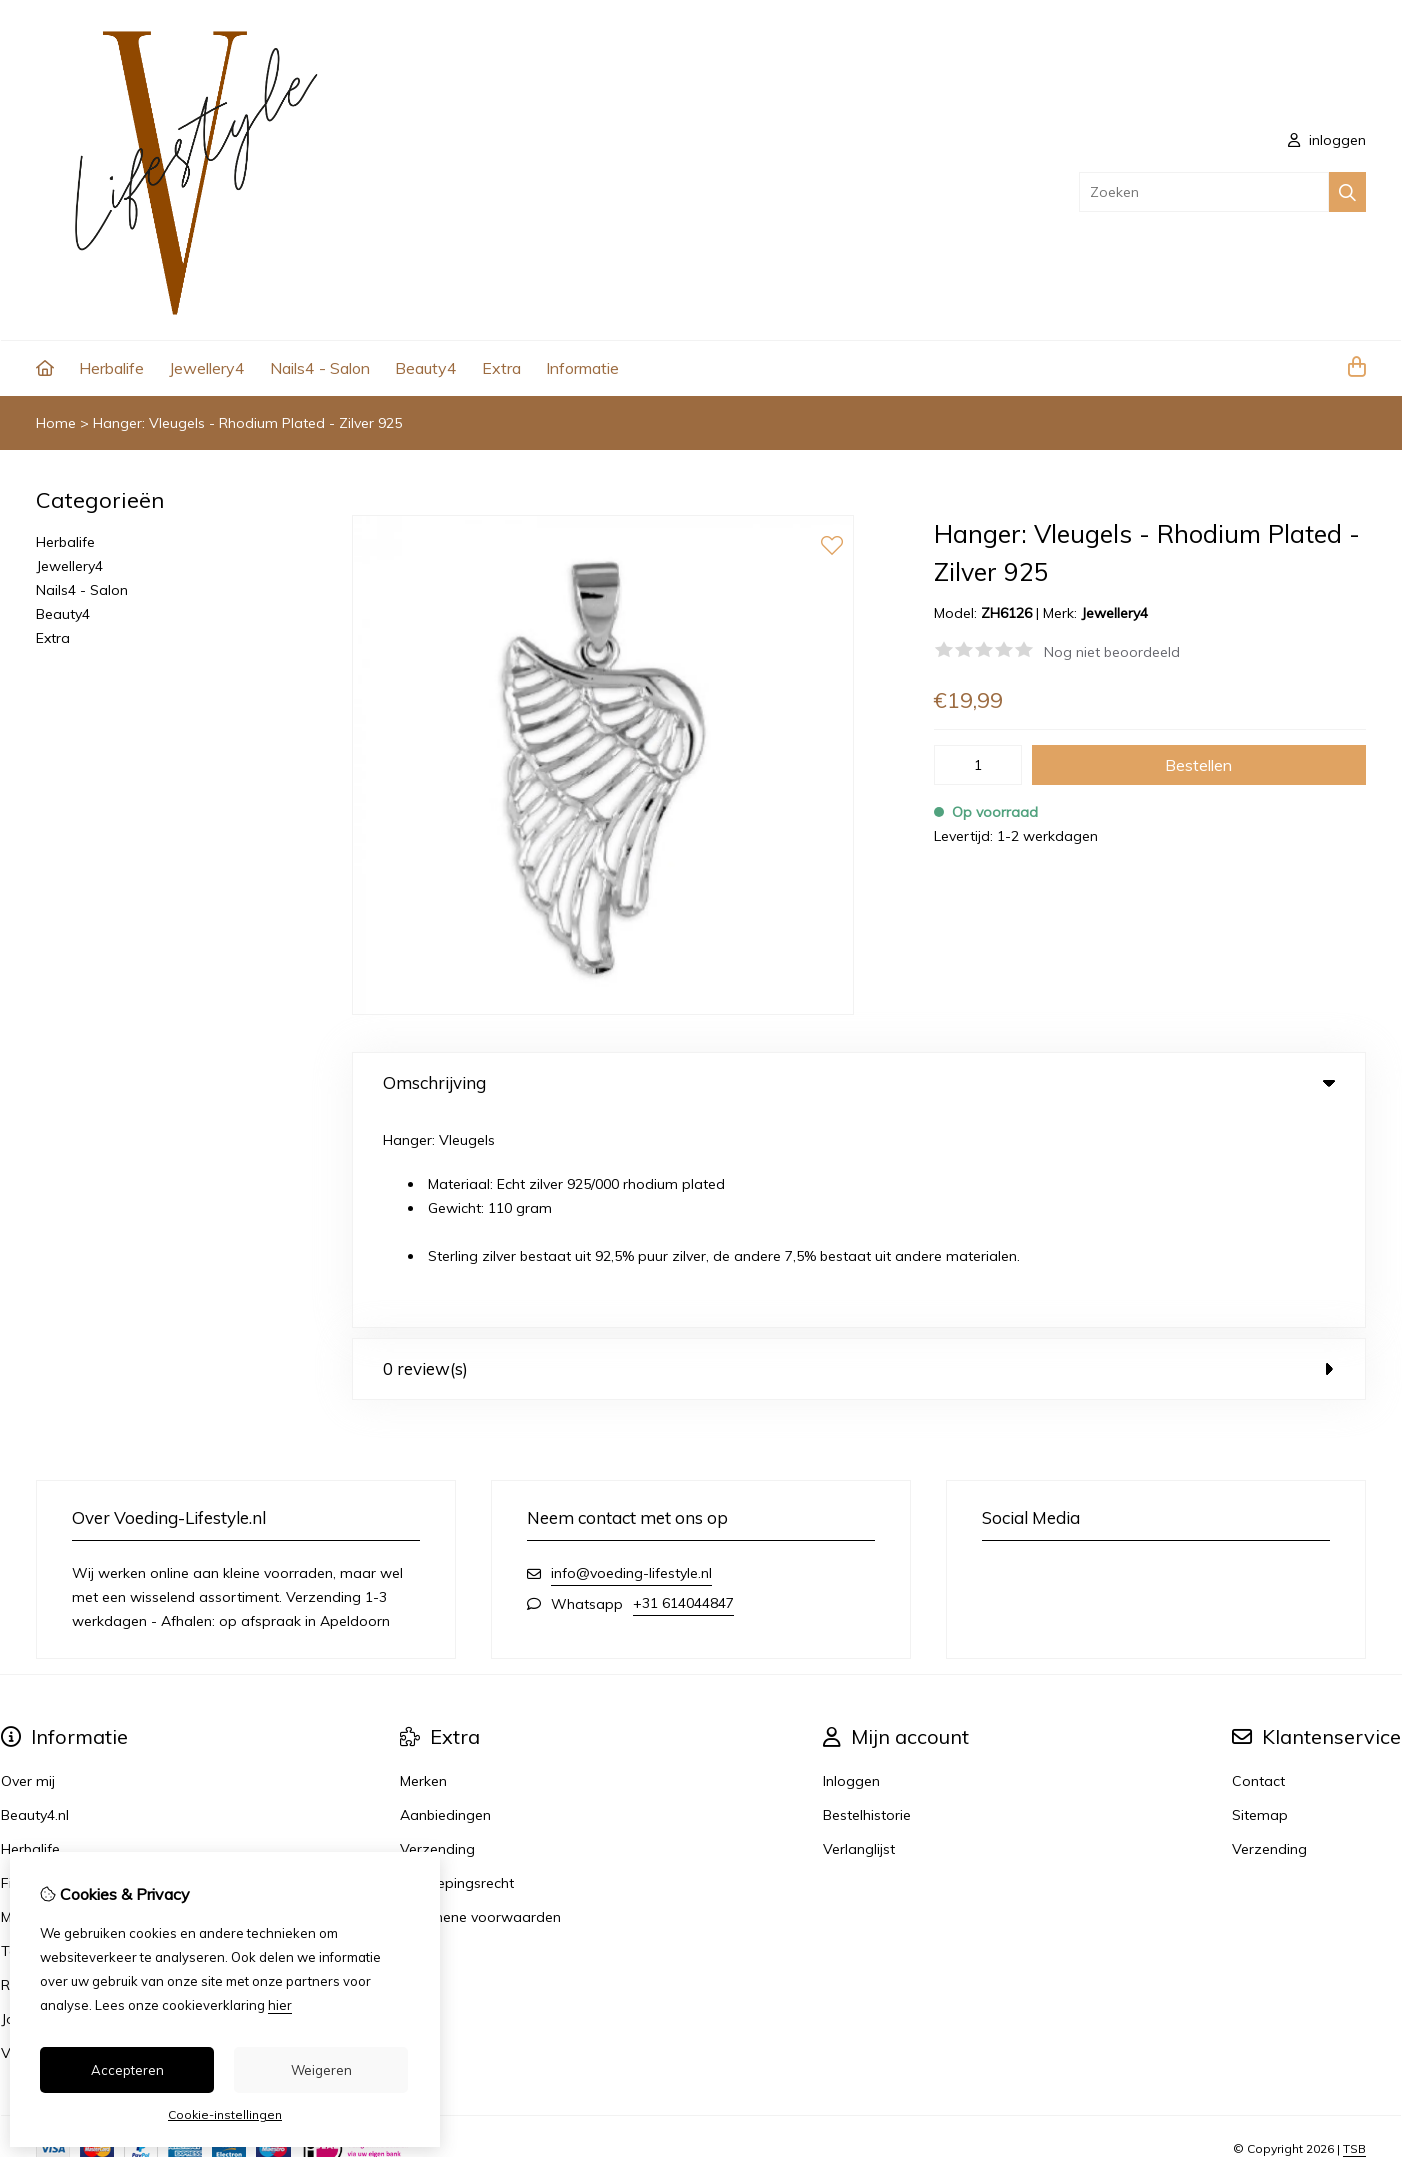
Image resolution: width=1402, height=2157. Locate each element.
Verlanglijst (859, 1635)
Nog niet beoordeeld (1112, 652)
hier (280, 2005)
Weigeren (321, 2070)
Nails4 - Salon (320, 368)
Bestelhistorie (867, 1601)
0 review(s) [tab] (859, 1154)
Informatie (582, 368)
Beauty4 (426, 368)
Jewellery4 (207, 368)
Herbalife (111, 368)
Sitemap (1260, 1601)
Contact (1258, 1567)
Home (56, 423)
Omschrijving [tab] (859, 1082)
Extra (501, 368)
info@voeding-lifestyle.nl (631, 1359)
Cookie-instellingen (225, 2114)
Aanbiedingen (445, 1601)
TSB (1354, 1933)
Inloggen (851, 1567)
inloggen (1327, 140)
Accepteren (127, 2070)
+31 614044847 (683, 1389)
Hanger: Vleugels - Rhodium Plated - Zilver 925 (247, 423)
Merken (423, 1567)
